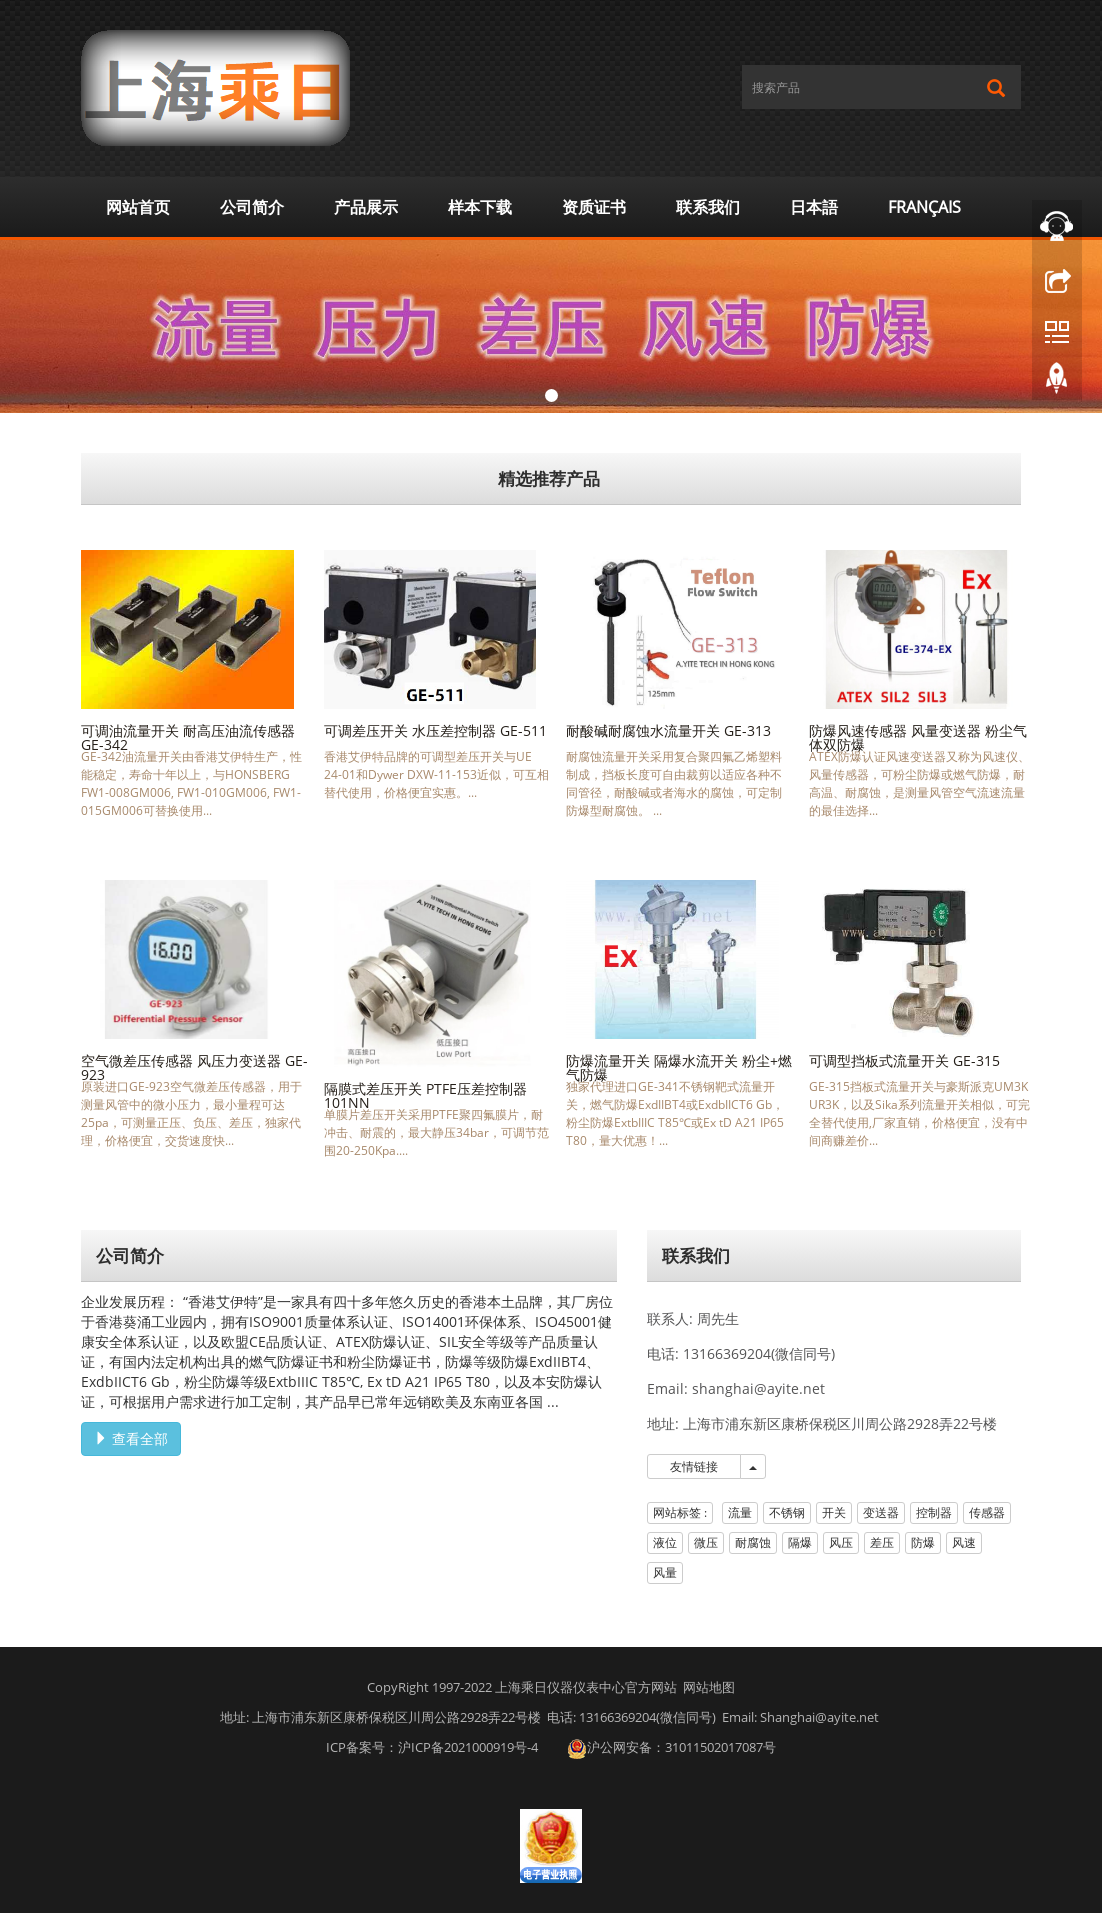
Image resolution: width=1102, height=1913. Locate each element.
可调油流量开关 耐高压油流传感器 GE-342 (188, 737)
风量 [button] (665, 1572)
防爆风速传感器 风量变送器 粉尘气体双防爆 (918, 737)
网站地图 (709, 1687)
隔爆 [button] (800, 1542)
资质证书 (594, 207)
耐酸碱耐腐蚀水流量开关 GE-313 (668, 730)
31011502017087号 (720, 1747)
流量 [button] (740, 1512)
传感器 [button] (987, 1512)
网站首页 (138, 207)
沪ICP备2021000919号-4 (468, 1747)
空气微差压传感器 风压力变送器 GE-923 (194, 1067)
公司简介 (252, 207)
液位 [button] (665, 1542)
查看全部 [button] (131, 1438)
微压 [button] (706, 1542)
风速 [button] (964, 1542)
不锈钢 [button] (787, 1512)
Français (924, 207)
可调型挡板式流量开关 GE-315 (904, 1060)
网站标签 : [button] (680, 1512)
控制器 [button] (934, 1512)
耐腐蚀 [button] (753, 1542)
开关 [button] (834, 1512)
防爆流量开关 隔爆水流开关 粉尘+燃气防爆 (679, 1067)
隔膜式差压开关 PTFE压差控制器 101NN (425, 1095)
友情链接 (694, 1466)
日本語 (814, 207)
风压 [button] (841, 1542)
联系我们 (708, 207)
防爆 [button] (923, 1542)
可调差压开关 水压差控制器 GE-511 (435, 730)
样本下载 (480, 207)
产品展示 (366, 207)
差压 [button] (882, 1542)
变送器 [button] (881, 1512)
